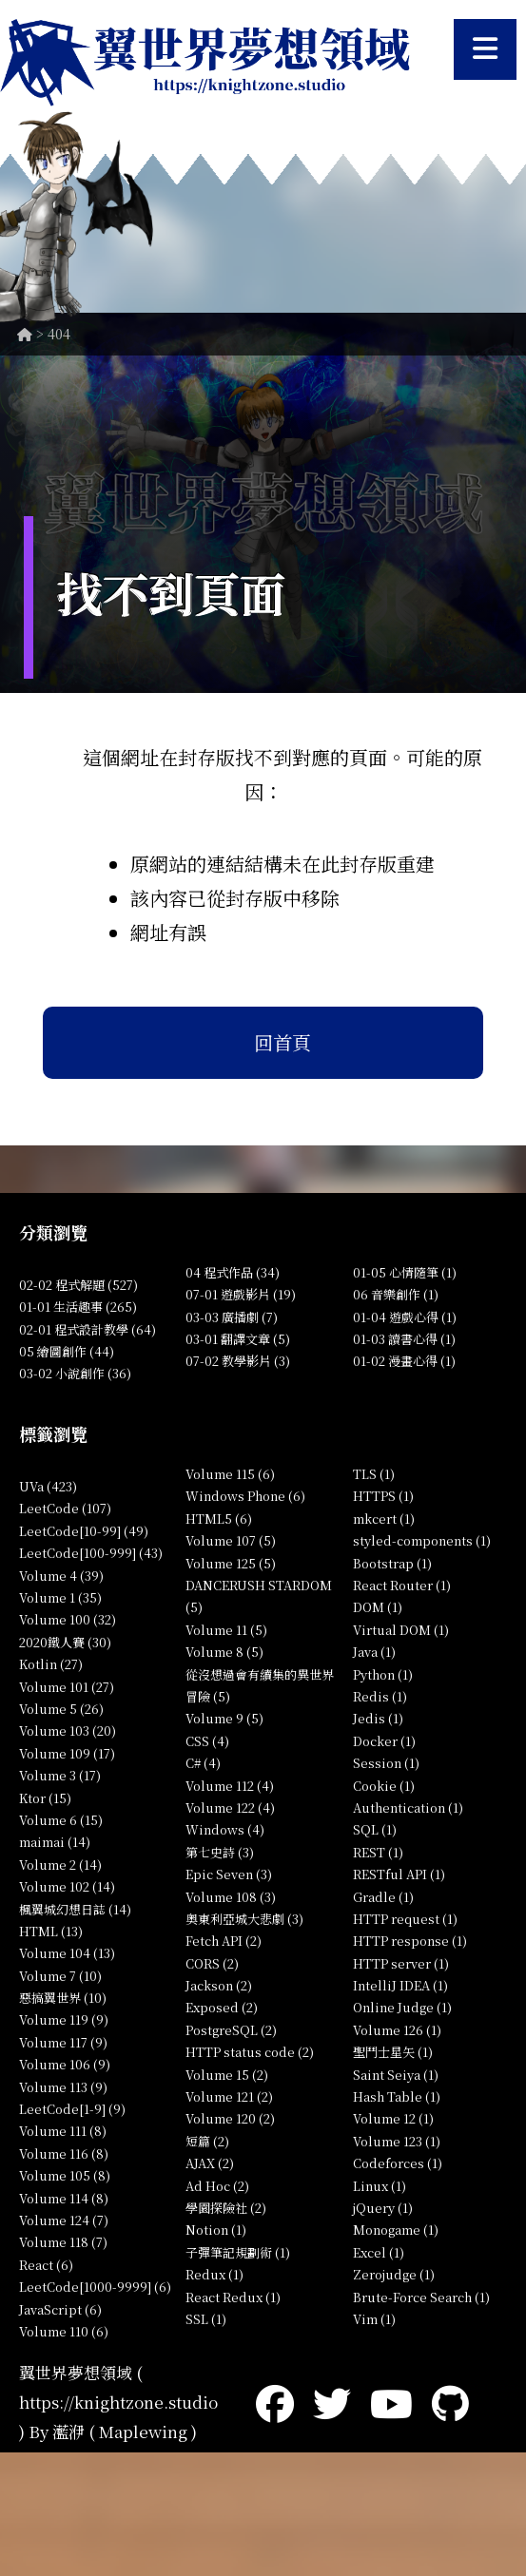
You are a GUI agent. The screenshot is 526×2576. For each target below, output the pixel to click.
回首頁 (282, 1042)
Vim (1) (374, 2319)
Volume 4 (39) (61, 1576)
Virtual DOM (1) (401, 1630)
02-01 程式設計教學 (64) (87, 1329)
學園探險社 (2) (225, 2208)
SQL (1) (375, 1829)
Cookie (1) (384, 1786)
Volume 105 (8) (64, 2175)
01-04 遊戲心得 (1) (405, 1317)
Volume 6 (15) (61, 1820)
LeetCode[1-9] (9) (72, 2109)
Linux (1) (379, 2186)
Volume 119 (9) (63, 2019)
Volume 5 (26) (61, 1709)
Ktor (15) (45, 1798)
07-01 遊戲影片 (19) (240, 1294)
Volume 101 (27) (66, 1687)
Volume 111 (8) (63, 2131)
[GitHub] (450, 2401)
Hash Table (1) (396, 2096)
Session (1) (386, 1763)
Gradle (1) (383, 1897)
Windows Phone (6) (245, 1496)
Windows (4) (224, 1829)
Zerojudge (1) (394, 2274)
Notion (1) (215, 2229)
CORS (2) (212, 1963)
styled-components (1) (422, 1540)
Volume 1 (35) (60, 1597)
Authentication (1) (408, 1807)
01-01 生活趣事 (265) (78, 1307)
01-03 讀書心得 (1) (404, 1339)
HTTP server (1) (401, 1963)
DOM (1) (377, 1607)
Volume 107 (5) (230, 1540)
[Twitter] (332, 2401)
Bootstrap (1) (392, 1563)
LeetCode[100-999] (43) (91, 1553)
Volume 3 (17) (60, 1775)
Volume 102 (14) (67, 1886)
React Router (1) (402, 1585)
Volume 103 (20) (67, 1730)
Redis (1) (380, 1696)
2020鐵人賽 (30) (65, 1642)
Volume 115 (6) (230, 1474)
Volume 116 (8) (63, 2153)
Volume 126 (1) (397, 2030)
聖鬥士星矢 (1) (393, 2052)
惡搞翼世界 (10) (63, 1998)
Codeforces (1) (397, 2163)
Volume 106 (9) (64, 2064)
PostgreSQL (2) (231, 2030)
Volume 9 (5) (224, 1718)
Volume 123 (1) (396, 2141)
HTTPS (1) (383, 1496)
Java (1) (374, 1652)
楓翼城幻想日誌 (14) (75, 1909)
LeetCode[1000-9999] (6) (95, 2287)
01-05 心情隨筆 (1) (405, 1272)
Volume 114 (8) (63, 2198)
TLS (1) (374, 1474)
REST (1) (378, 1852)
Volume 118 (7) (63, 2242)
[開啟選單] (485, 49)
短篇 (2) (207, 2141)
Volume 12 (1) (393, 2118)
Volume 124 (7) (63, 2220)
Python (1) (383, 1674)
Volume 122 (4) (230, 1807)
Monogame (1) (395, 2229)
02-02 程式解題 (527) (78, 1285)
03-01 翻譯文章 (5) (237, 1339)
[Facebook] (275, 2401)
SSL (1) (205, 2319)
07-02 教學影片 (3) (237, 1361)
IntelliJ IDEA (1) (400, 1985)
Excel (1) (378, 2252)
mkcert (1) (384, 1518)
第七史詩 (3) (219, 1852)
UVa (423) (48, 1486)
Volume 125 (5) (230, 1563)
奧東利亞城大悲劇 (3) (244, 1919)
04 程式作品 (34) (232, 1272)
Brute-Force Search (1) (421, 2297)
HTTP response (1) (410, 1941)
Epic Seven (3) (228, 1874)
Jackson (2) (218, 1985)
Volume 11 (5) (226, 1630)
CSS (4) (207, 1741)
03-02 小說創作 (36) (75, 1373)
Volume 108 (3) (230, 1897)
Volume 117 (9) (63, 2042)
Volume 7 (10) (60, 1976)
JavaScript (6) (60, 2309)
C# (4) (203, 1763)
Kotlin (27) (51, 1664)
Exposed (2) (221, 2007)
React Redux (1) (233, 2297)
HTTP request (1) (405, 1919)
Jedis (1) (378, 1718)
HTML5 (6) (218, 1518)
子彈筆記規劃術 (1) (237, 2252)
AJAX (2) (209, 2163)
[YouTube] (391, 2401)
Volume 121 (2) (229, 2096)
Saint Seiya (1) (395, 2075)
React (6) (46, 2265)
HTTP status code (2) (249, 2052)
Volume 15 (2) (226, 2075)
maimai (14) (54, 1842)
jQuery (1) (383, 2208)
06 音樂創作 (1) (395, 1294)
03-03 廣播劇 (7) (231, 1317)
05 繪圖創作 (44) (66, 1351)
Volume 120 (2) (230, 2118)
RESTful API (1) (399, 1874)
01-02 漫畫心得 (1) (404, 1361)
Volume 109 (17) (67, 1753)
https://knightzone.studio (118, 2401)
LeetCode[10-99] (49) (83, 1531)
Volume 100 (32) (67, 1619)
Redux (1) (214, 2274)
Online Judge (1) (402, 2007)
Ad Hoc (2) (217, 2186)
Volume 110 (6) (63, 2331)
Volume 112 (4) (229, 1786)
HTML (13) (51, 1931)
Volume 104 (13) (67, 1953)
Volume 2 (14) (60, 1864)
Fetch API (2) (223, 1941)
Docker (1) (384, 1741)
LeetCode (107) (65, 1508)
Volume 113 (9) (63, 2087)
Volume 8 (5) (224, 1652)
